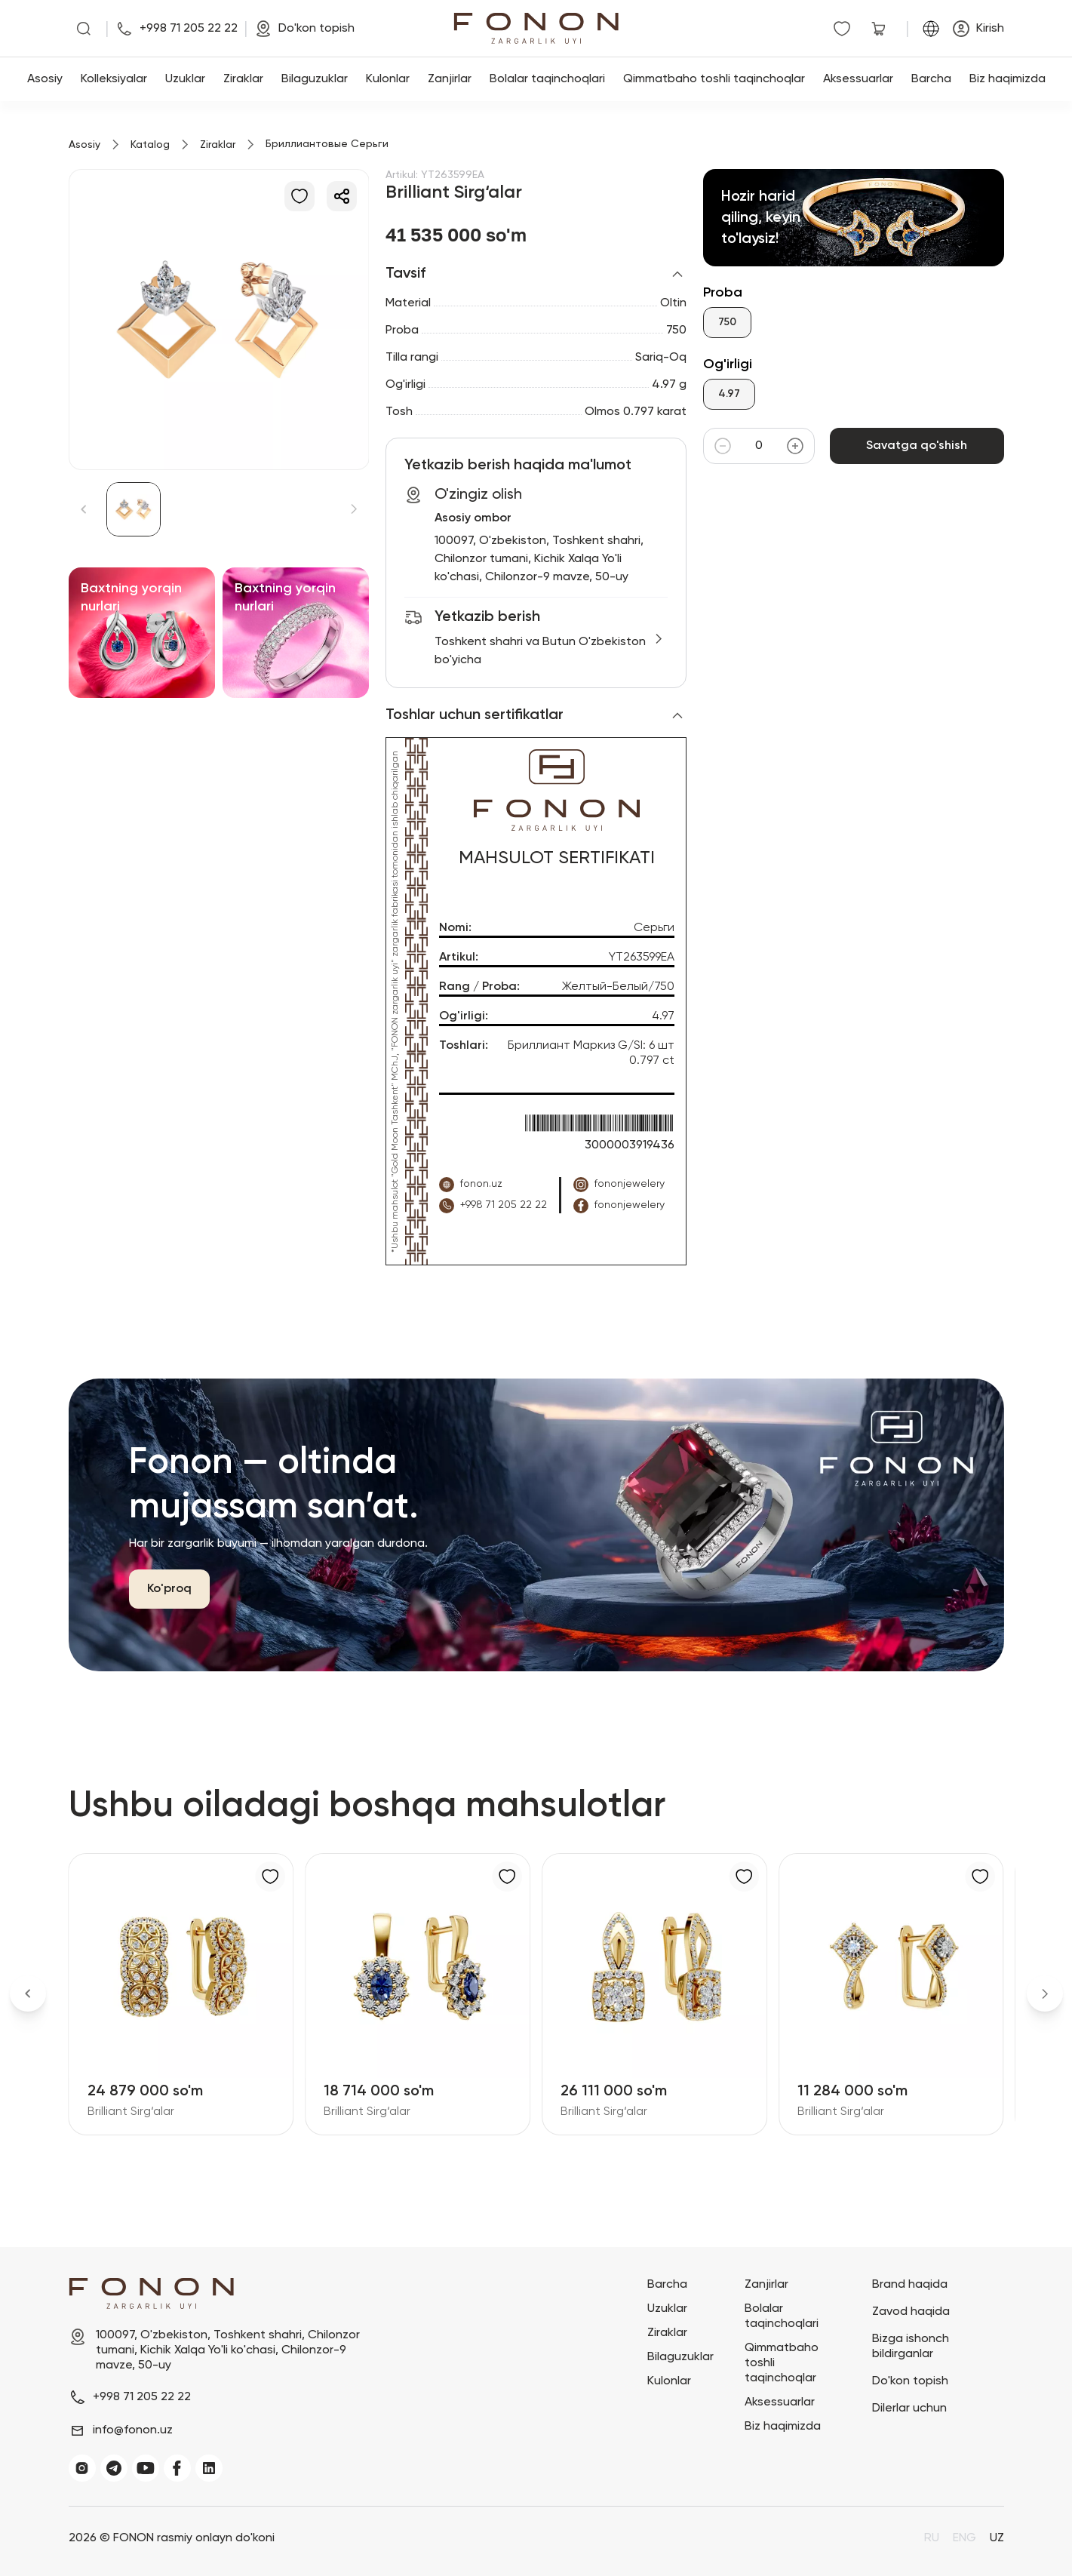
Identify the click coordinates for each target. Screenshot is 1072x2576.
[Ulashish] (342, 196)
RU (931, 2538)
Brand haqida (910, 2285)
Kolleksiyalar (114, 79)
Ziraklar (243, 79)
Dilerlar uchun (909, 2408)
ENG (964, 2538)
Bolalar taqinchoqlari (547, 79)
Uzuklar (185, 79)
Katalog (150, 145)
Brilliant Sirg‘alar (131, 2112)
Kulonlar (388, 79)
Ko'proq (169, 1589)
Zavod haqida (911, 2312)
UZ (997, 2538)
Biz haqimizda (1007, 79)
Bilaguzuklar (314, 79)
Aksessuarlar (858, 79)
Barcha (931, 79)
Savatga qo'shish (917, 446)
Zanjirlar (449, 79)
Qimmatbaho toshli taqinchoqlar (714, 79)
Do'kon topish (910, 2381)
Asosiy (45, 79)
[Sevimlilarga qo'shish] (299, 196)
